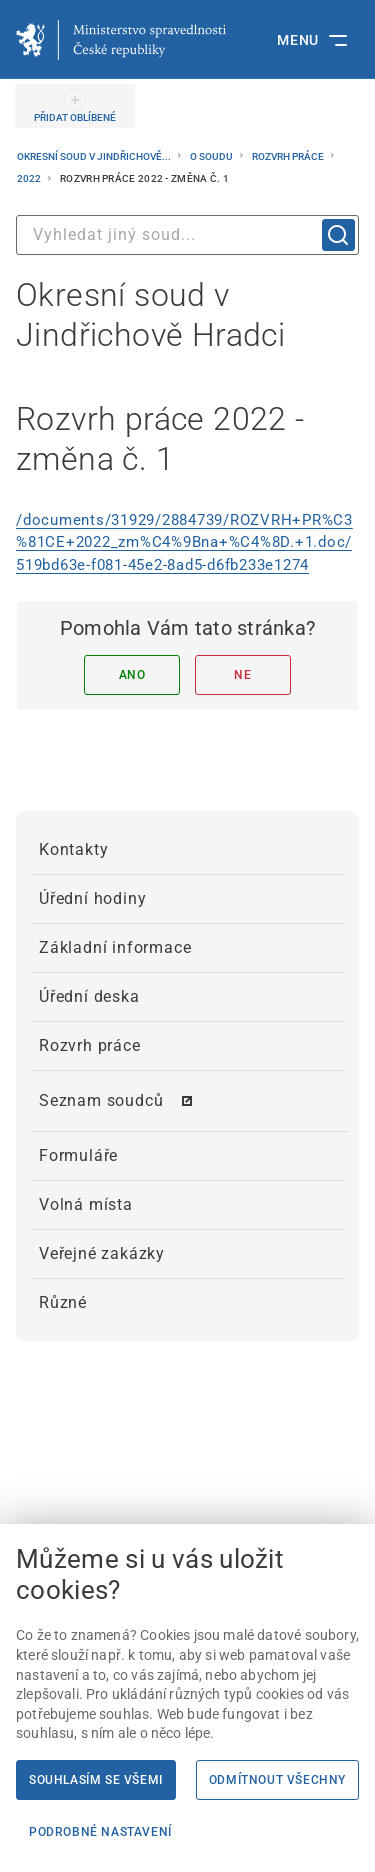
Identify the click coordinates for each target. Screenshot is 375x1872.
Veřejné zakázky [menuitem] (102, 1253)
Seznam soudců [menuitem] (101, 1100)
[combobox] (187, 235)
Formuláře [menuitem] (78, 1155)
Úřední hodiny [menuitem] (92, 898)
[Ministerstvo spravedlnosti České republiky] (121, 40)
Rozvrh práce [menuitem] (90, 1045)
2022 (30, 178)
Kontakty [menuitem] (73, 849)
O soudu (212, 156)
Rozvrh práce (289, 156)
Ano (132, 675)
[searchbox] (187, 235)
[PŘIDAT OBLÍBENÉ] (75, 106)
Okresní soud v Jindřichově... (95, 156)
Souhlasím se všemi (96, 1780)
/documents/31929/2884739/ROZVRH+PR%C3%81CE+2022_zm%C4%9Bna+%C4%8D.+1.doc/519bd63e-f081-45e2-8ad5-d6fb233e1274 (184, 542)
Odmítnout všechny (277, 1780)
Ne (242, 675)
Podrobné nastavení (100, 1832)
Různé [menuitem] (63, 1302)
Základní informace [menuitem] (115, 947)
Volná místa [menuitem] (86, 1204)
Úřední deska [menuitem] (89, 996)
